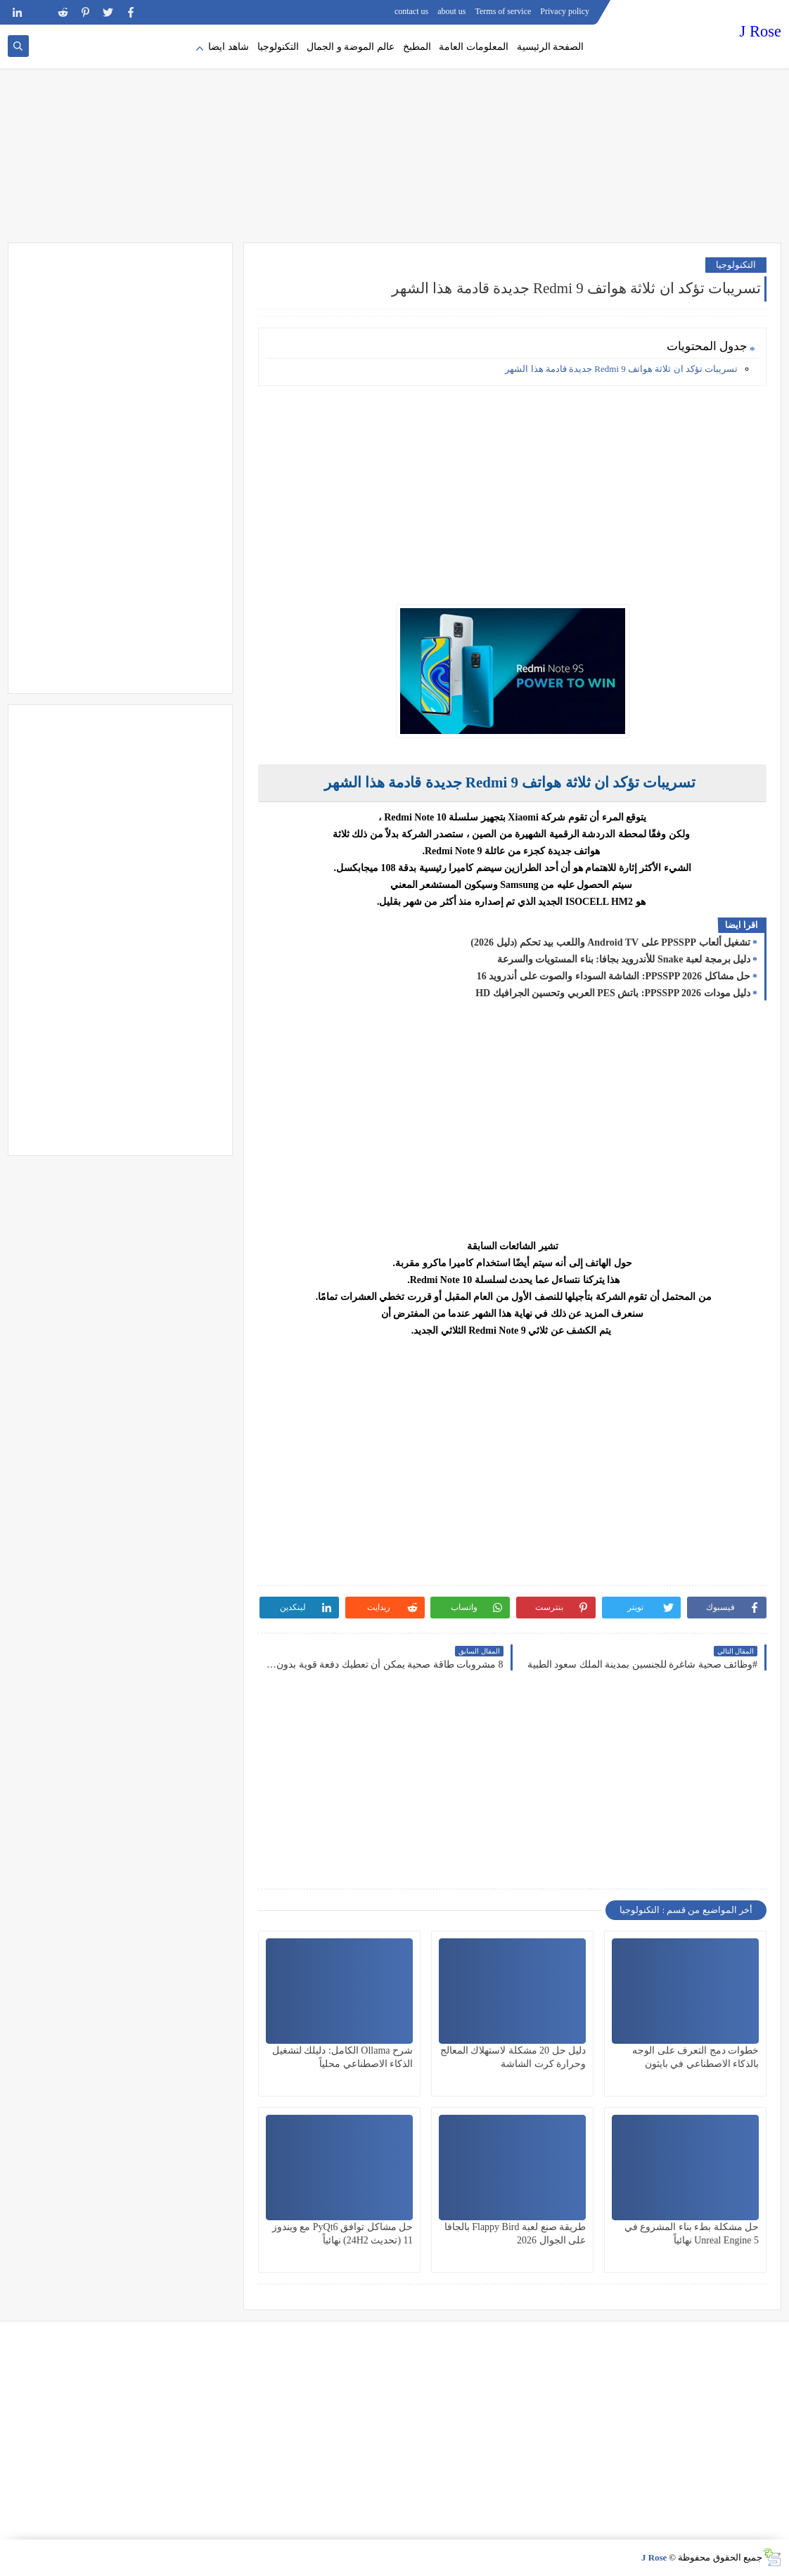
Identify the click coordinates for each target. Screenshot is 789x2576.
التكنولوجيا (278, 46)
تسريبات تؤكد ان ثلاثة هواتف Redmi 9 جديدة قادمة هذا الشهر (621, 368)
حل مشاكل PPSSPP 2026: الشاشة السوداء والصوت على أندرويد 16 (613, 976)
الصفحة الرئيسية (550, 46)
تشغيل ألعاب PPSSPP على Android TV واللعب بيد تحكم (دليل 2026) (610, 942)
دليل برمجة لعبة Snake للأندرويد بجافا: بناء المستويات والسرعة (623, 959)
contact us (411, 11)
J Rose (760, 31)
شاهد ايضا (228, 46)
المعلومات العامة (473, 46)
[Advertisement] (394, 133)
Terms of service (503, 11)
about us (451, 11)
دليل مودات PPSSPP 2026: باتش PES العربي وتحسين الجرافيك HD (612, 993)
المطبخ (417, 46)
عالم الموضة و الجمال (350, 46)
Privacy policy (564, 11)
